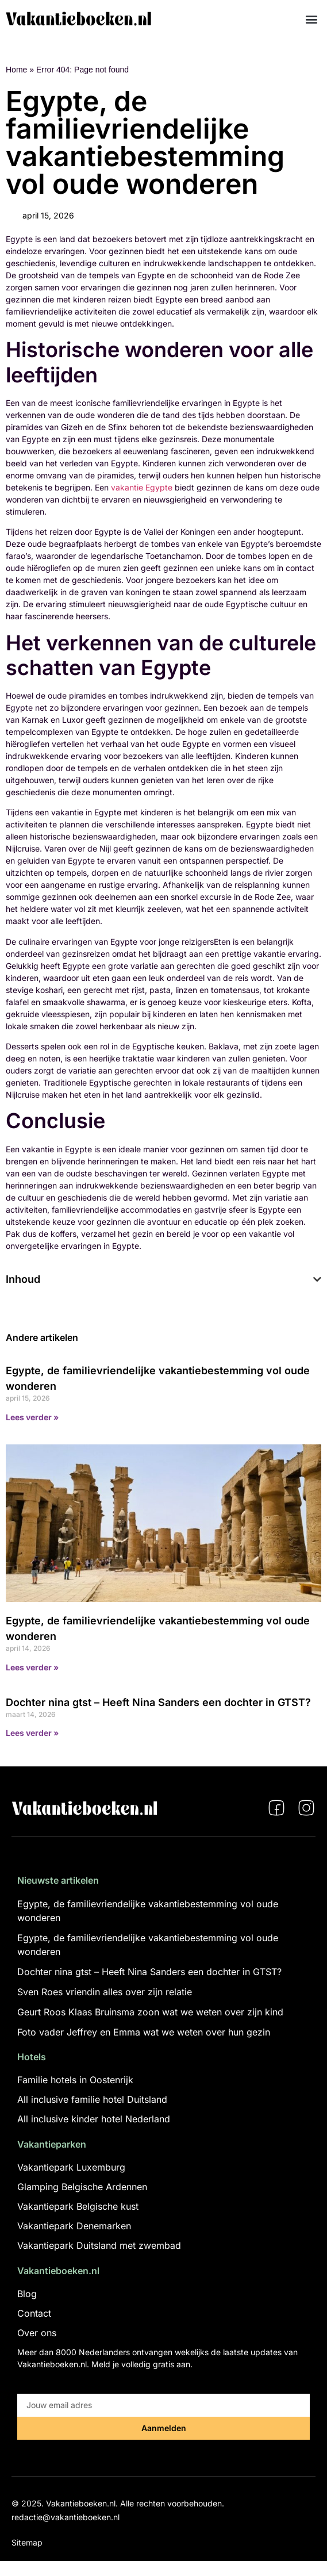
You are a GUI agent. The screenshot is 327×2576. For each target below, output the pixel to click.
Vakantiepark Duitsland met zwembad (99, 2245)
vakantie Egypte (141, 487)
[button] (311, 18)
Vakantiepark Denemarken (74, 2226)
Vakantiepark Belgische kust (78, 2206)
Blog (27, 2293)
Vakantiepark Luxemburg (71, 2167)
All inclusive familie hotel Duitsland (92, 2099)
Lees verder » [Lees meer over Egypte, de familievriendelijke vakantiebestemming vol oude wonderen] (32, 1417)
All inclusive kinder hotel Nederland (93, 2119)
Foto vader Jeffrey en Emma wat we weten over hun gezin (143, 2032)
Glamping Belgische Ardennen (82, 2186)
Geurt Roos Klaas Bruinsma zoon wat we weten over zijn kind (150, 2012)
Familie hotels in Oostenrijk (75, 2080)
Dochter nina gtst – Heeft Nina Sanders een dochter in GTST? (158, 1702)
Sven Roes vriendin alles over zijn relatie (104, 1992)
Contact (34, 2313)
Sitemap (27, 2542)
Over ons (36, 2333)
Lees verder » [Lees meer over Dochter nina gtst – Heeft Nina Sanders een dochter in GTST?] (32, 1733)
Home (16, 69)
